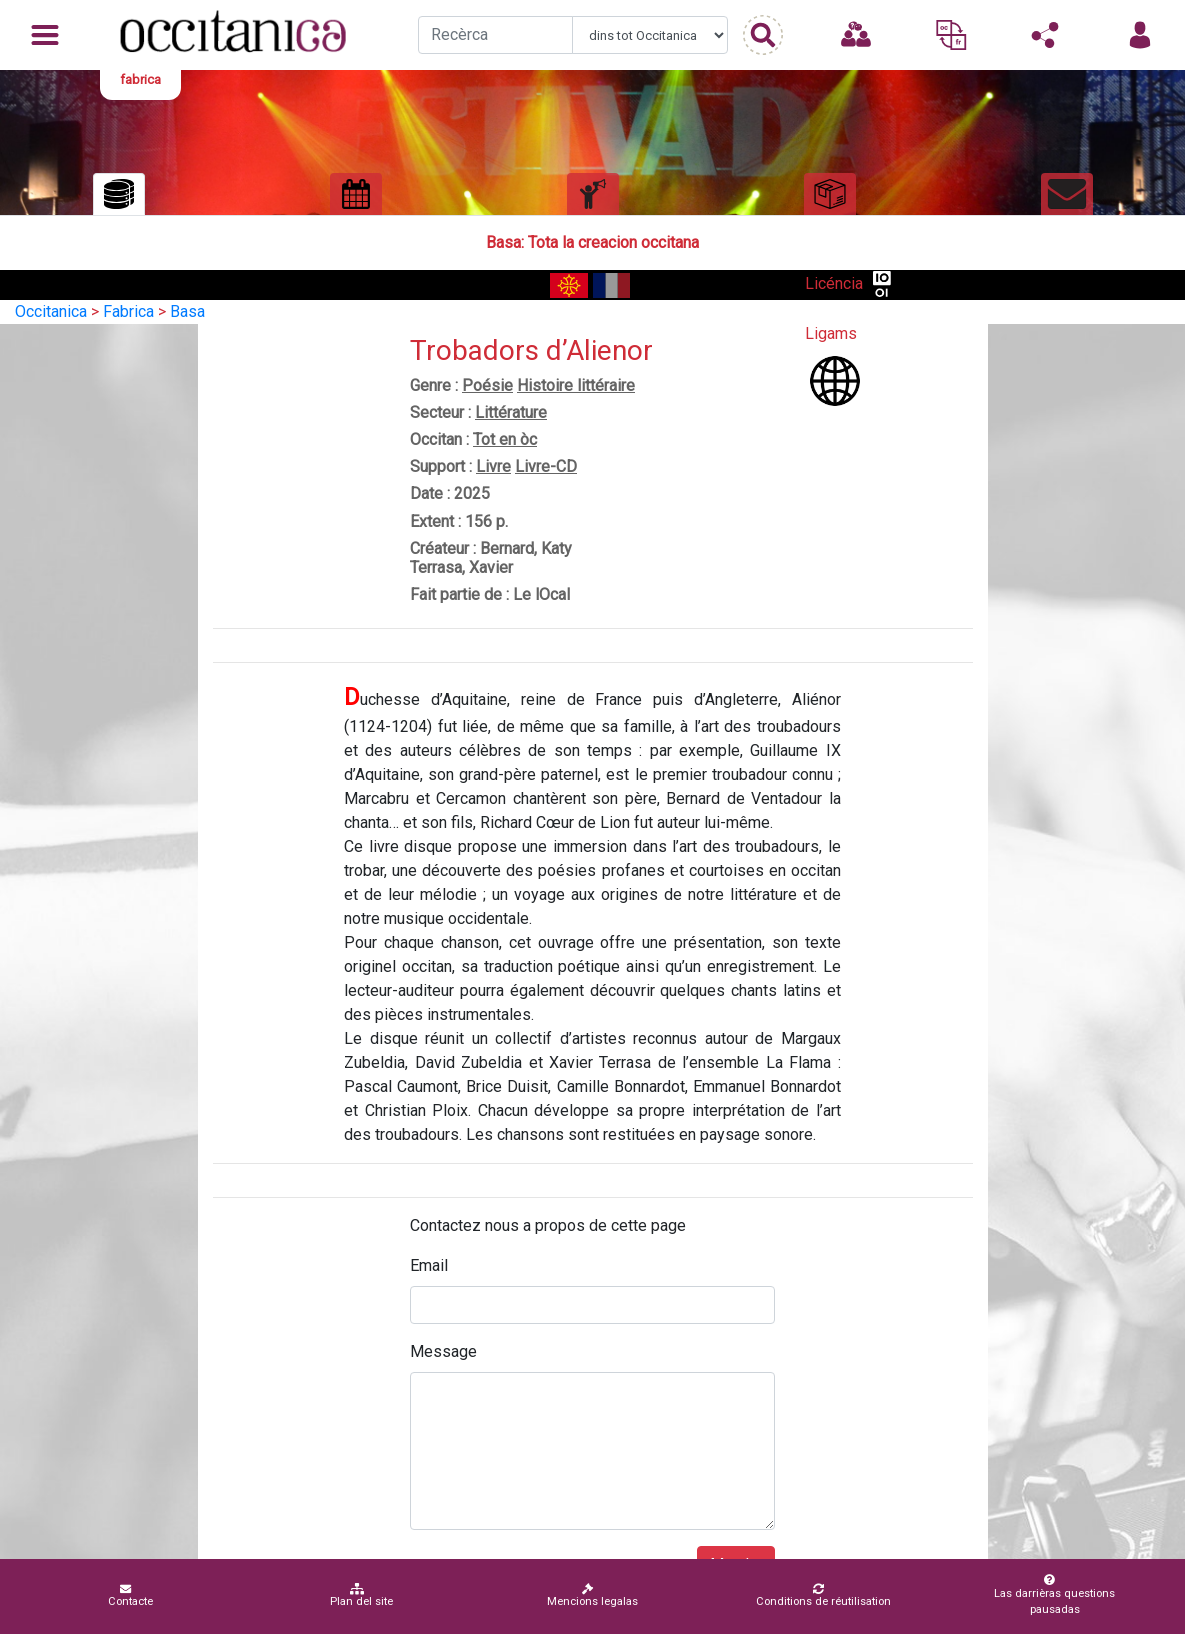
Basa (187, 311)
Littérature (511, 412)
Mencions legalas (592, 1595)
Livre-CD (546, 466)
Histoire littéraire (576, 385)
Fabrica (128, 311)
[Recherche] (495, 35)
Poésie (487, 385)
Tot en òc (505, 439)
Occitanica (51, 311)
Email (429, 1265)
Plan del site (361, 1595)
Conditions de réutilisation (823, 1595)
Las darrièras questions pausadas (1049, 1595)
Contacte (130, 1595)
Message (443, 1351)
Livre (493, 466)
